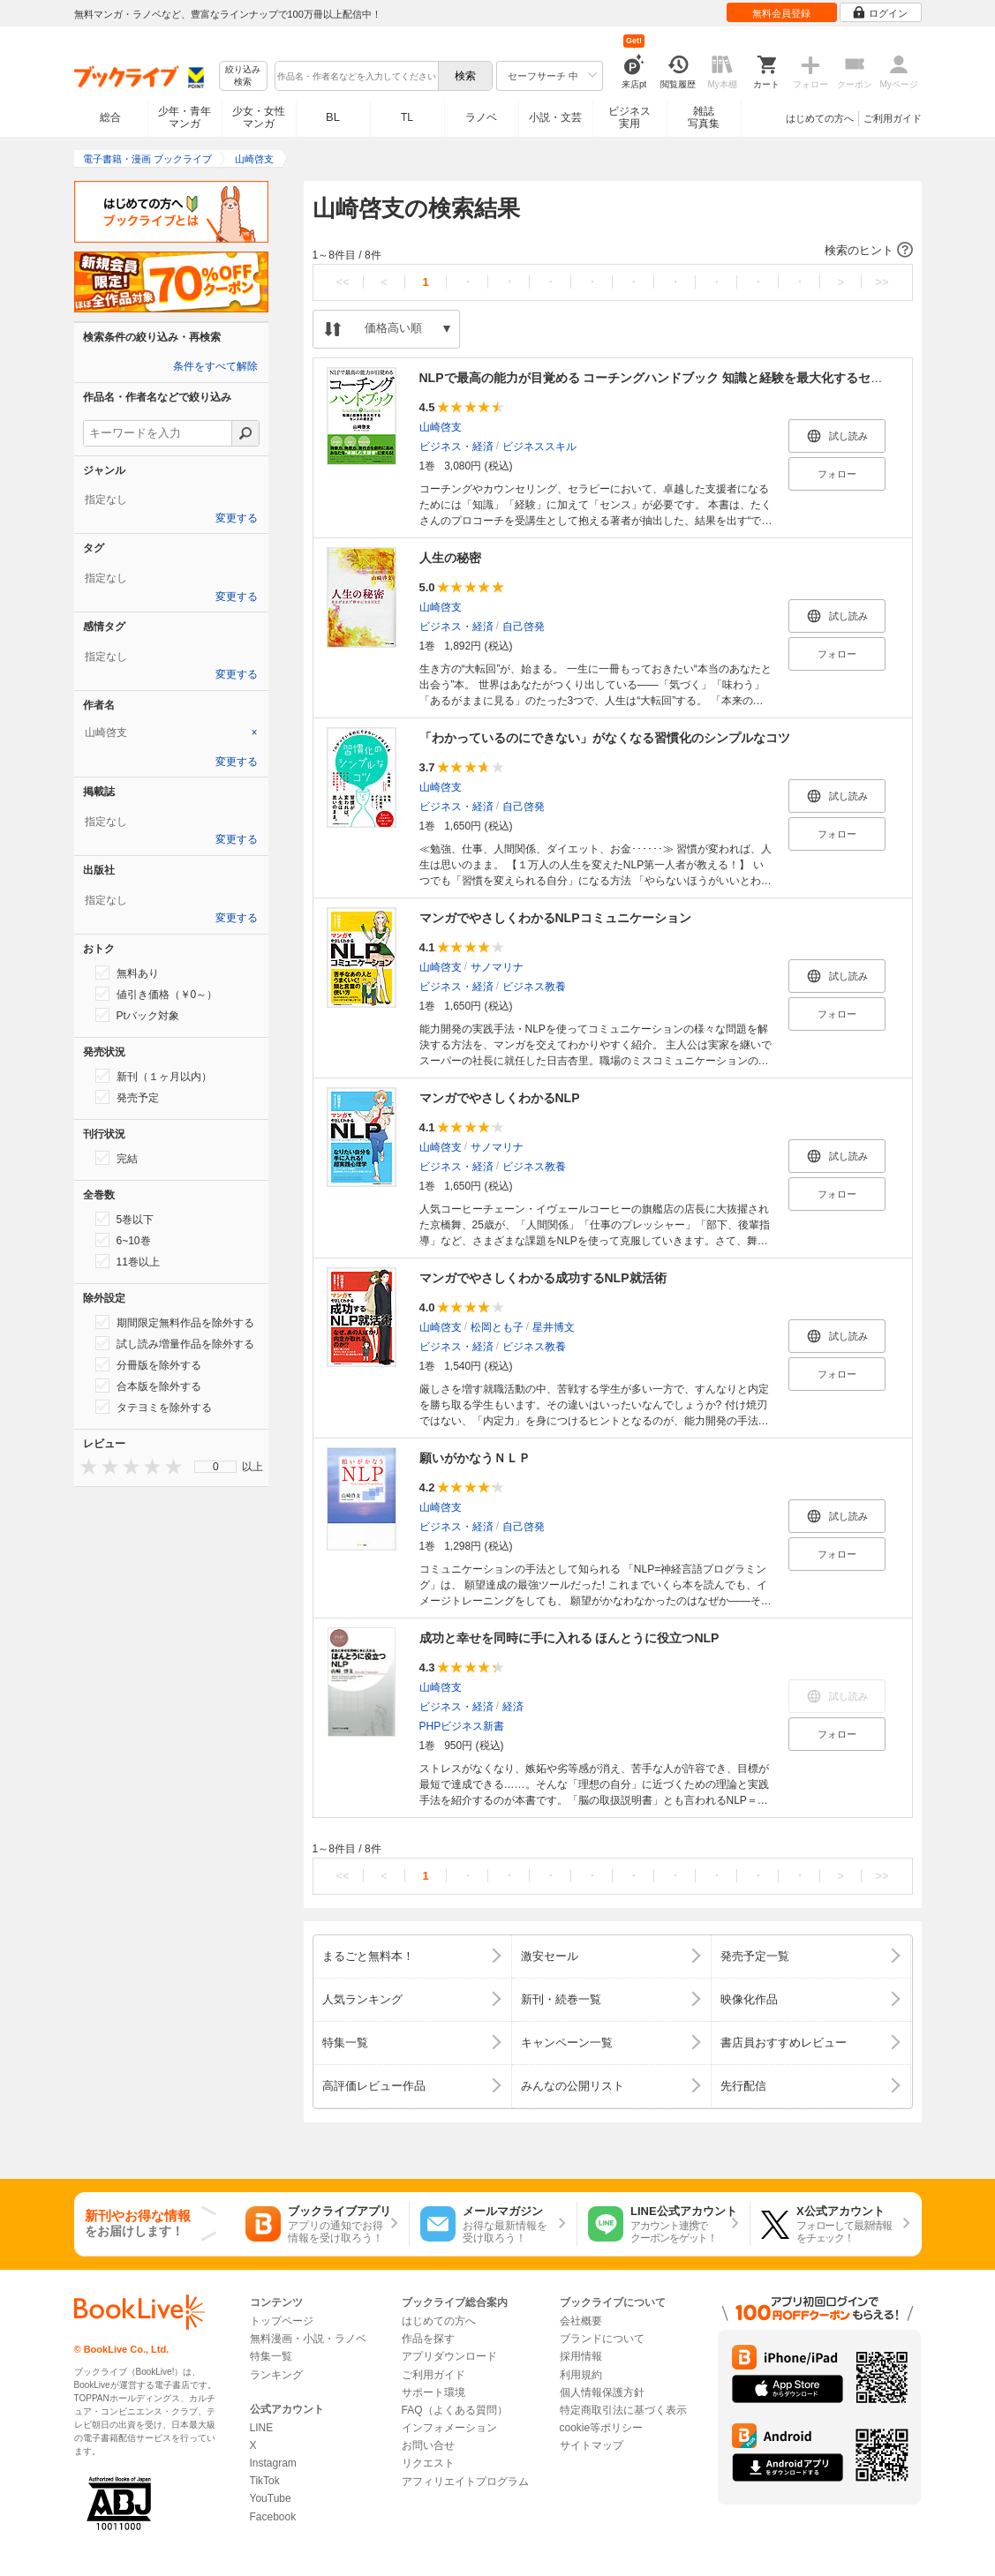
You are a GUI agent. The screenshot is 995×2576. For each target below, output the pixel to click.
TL (407, 117)
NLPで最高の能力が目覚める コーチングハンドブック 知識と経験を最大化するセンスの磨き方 (682, 378)
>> (881, 282)
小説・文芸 (555, 117)
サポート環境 (433, 2392)
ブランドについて (602, 2338)
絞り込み (242, 76)
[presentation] (84, 1466)
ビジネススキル (539, 446)
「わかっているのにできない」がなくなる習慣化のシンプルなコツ (604, 738)
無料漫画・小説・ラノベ (308, 2338)
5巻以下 (125, 1219)
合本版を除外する (148, 1385)
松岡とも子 (497, 1327)
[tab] (171, 732)
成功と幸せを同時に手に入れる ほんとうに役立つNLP (569, 1638)
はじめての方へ (820, 118)
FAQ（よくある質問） (455, 2410)
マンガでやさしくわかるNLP (499, 1098)
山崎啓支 (440, 427)
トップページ (281, 2321)
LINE (262, 2428)
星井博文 (553, 1327)
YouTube (270, 2498)
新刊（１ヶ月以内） (153, 1076)
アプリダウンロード (449, 2356)
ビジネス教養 (534, 986)
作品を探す (428, 2338)
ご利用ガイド (892, 118)
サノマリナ (497, 967)
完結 (116, 1158)
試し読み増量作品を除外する (174, 1343)
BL (333, 117)
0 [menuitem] (216, 1467)
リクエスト (428, 2463)
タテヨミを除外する (153, 1407)
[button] (613, 250)
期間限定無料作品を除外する (174, 1322)
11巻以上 (127, 1261)
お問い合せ (428, 2445)
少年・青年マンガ (184, 117)
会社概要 (581, 2321)
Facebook (273, 2517)
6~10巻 (123, 1240)
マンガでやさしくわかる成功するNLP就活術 (543, 1278)
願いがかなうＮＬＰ (475, 1458)
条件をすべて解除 (215, 366)
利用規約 (581, 2375)
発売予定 (127, 1097)
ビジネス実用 (629, 117)
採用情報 (581, 2356)
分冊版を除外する (148, 1364)
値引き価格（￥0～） (156, 994)
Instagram (273, 2463)
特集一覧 (271, 2356)
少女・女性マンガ (258, 117)
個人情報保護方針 (602, 2392)
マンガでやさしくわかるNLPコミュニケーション (555, 918)
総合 (110, 117)
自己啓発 (523, 626)
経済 (513, 1707)
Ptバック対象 (137, 1015)
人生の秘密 (450, 558)
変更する (236, 518)
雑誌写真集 (704, 117)
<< (342, 282)
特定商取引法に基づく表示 (623, 2410)
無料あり (127, 972)
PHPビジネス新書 (462, 1726)
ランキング (276, 2375)
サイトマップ (591, 2445)
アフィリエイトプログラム (465, 2481)
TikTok (265, 2481)
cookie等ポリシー (602, 2428)
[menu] (215, 1467)
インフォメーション (449, 2428)
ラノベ (481, 117)
